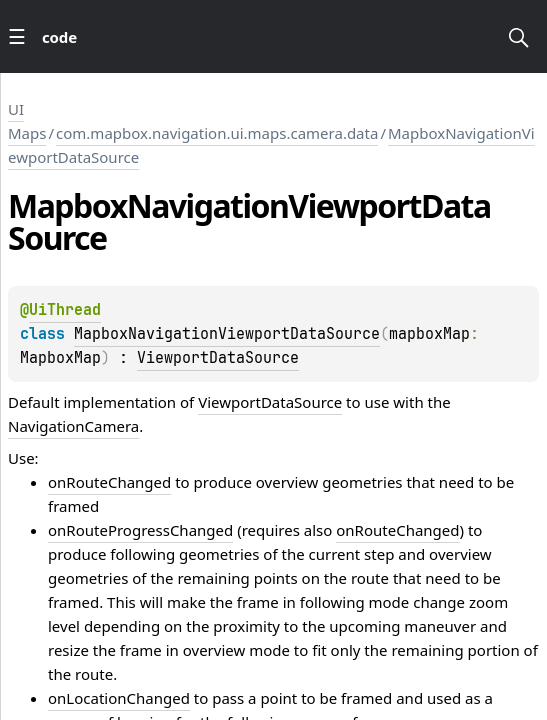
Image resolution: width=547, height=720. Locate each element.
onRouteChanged (109, 482)
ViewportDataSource (218, 358)
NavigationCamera (73, 426)
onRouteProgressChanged (140, 530)
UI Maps (27, 121)
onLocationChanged (119, 698)
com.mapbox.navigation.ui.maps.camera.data (217, 133)
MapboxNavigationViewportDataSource (227, 334)
